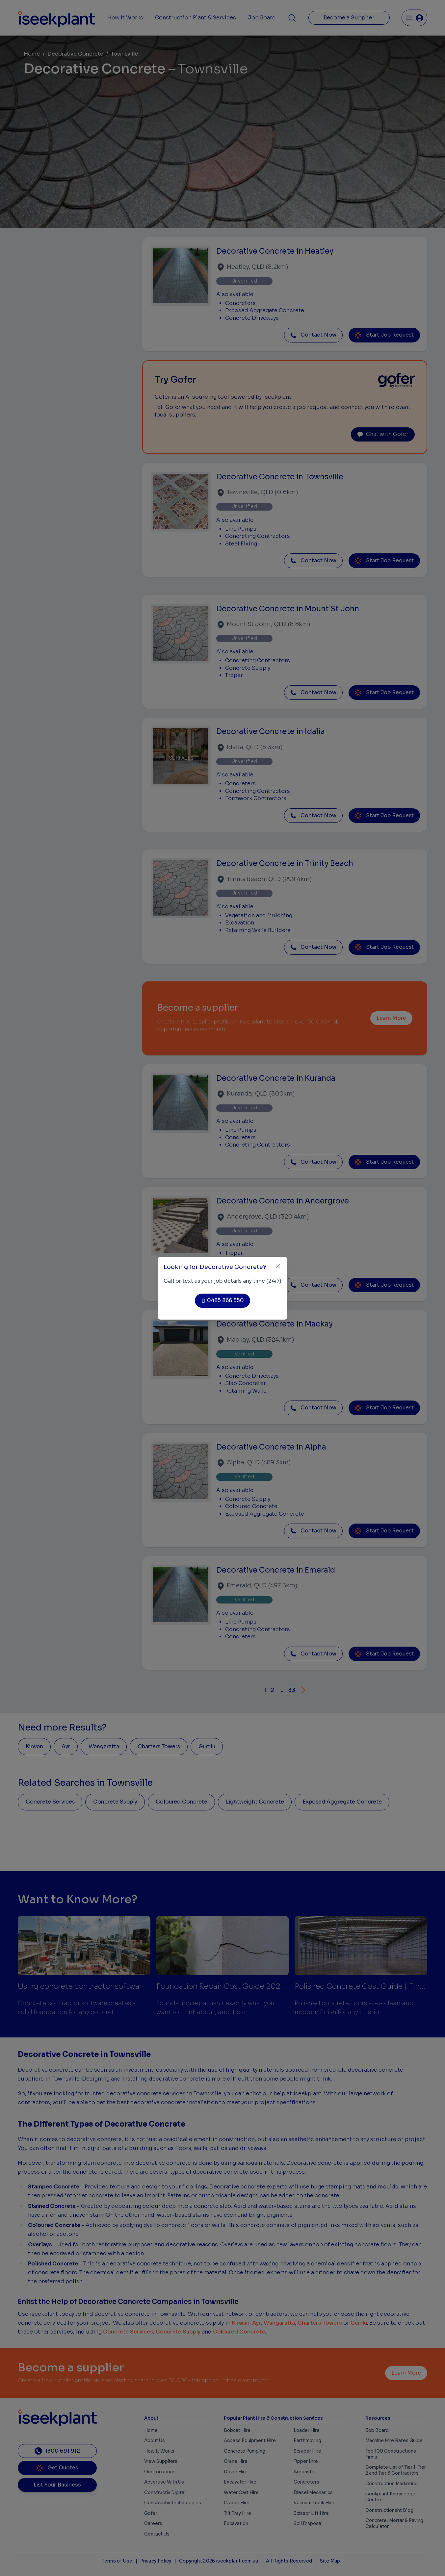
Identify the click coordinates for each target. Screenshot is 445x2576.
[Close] (278, 1266)
